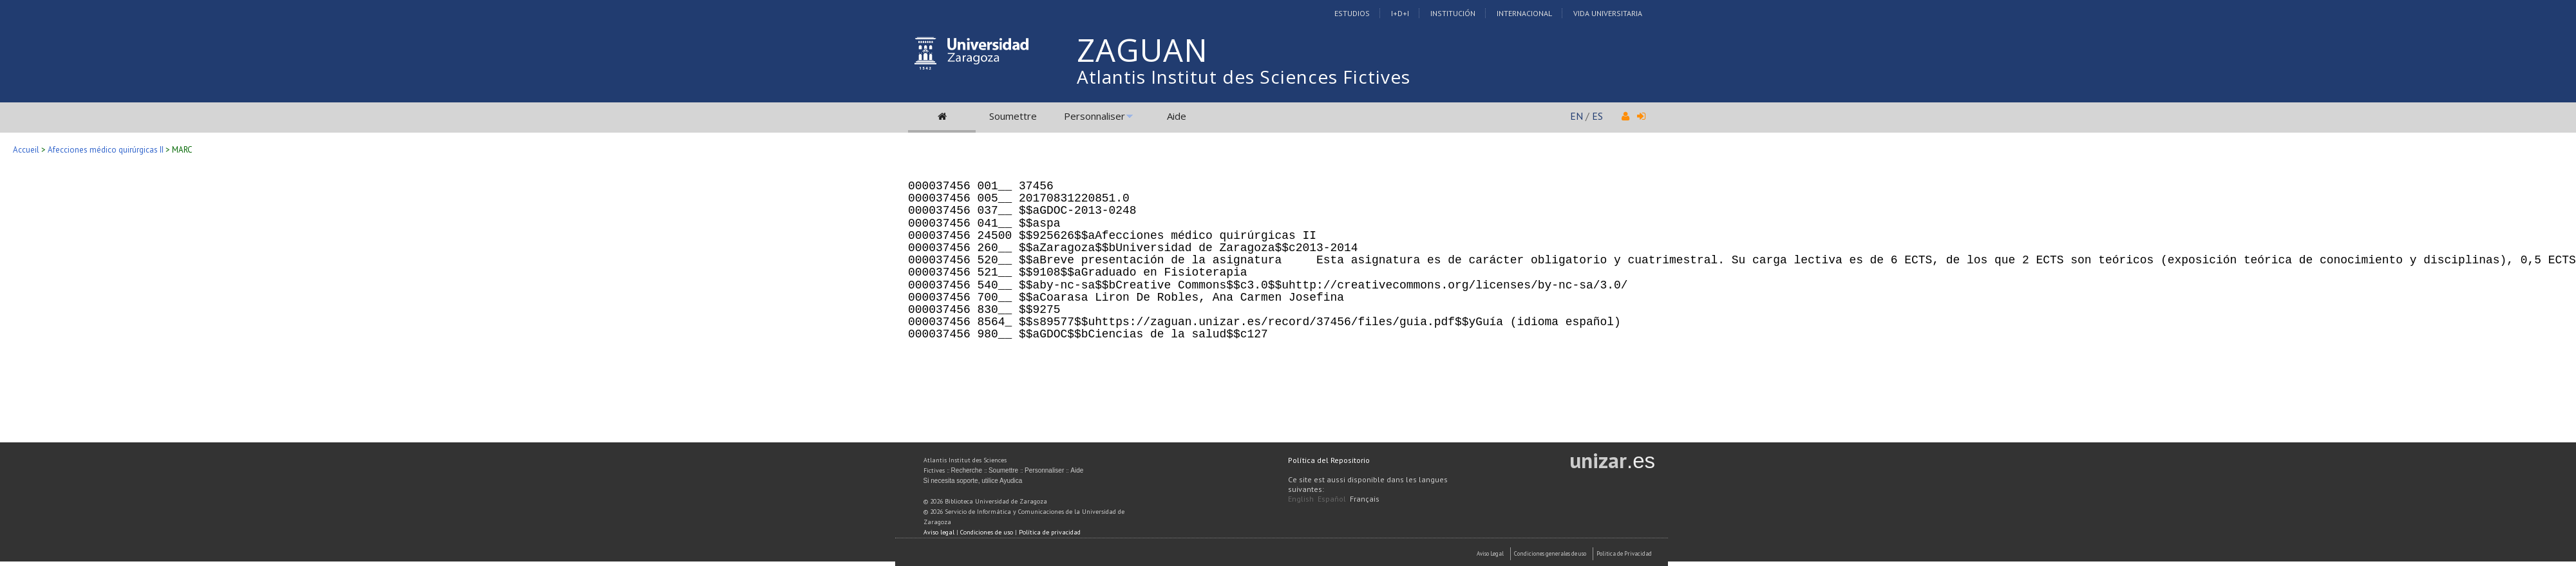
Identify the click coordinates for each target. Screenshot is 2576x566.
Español (1332, 499)
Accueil (26, 149)
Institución (1452, 13)
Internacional (1524, 13)
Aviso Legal (1490, 553)
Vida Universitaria (1607, 13)
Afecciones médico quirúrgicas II (106, 149)
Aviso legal (938, 532)
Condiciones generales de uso (1550, 553)
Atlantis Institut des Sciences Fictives (1243, 76)
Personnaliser (1094, 115)
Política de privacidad (1050, 532)
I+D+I (1400, 13)
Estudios (1352, 13)
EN (1576, 115)
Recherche (966, 470)
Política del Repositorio (1329, 460)
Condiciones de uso (986, 532)
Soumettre (1013, 115)
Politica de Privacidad (1624, 553)
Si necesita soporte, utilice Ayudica (973, 480)
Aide (1176, 115)
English (1301, 499)
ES (1597, 115)
